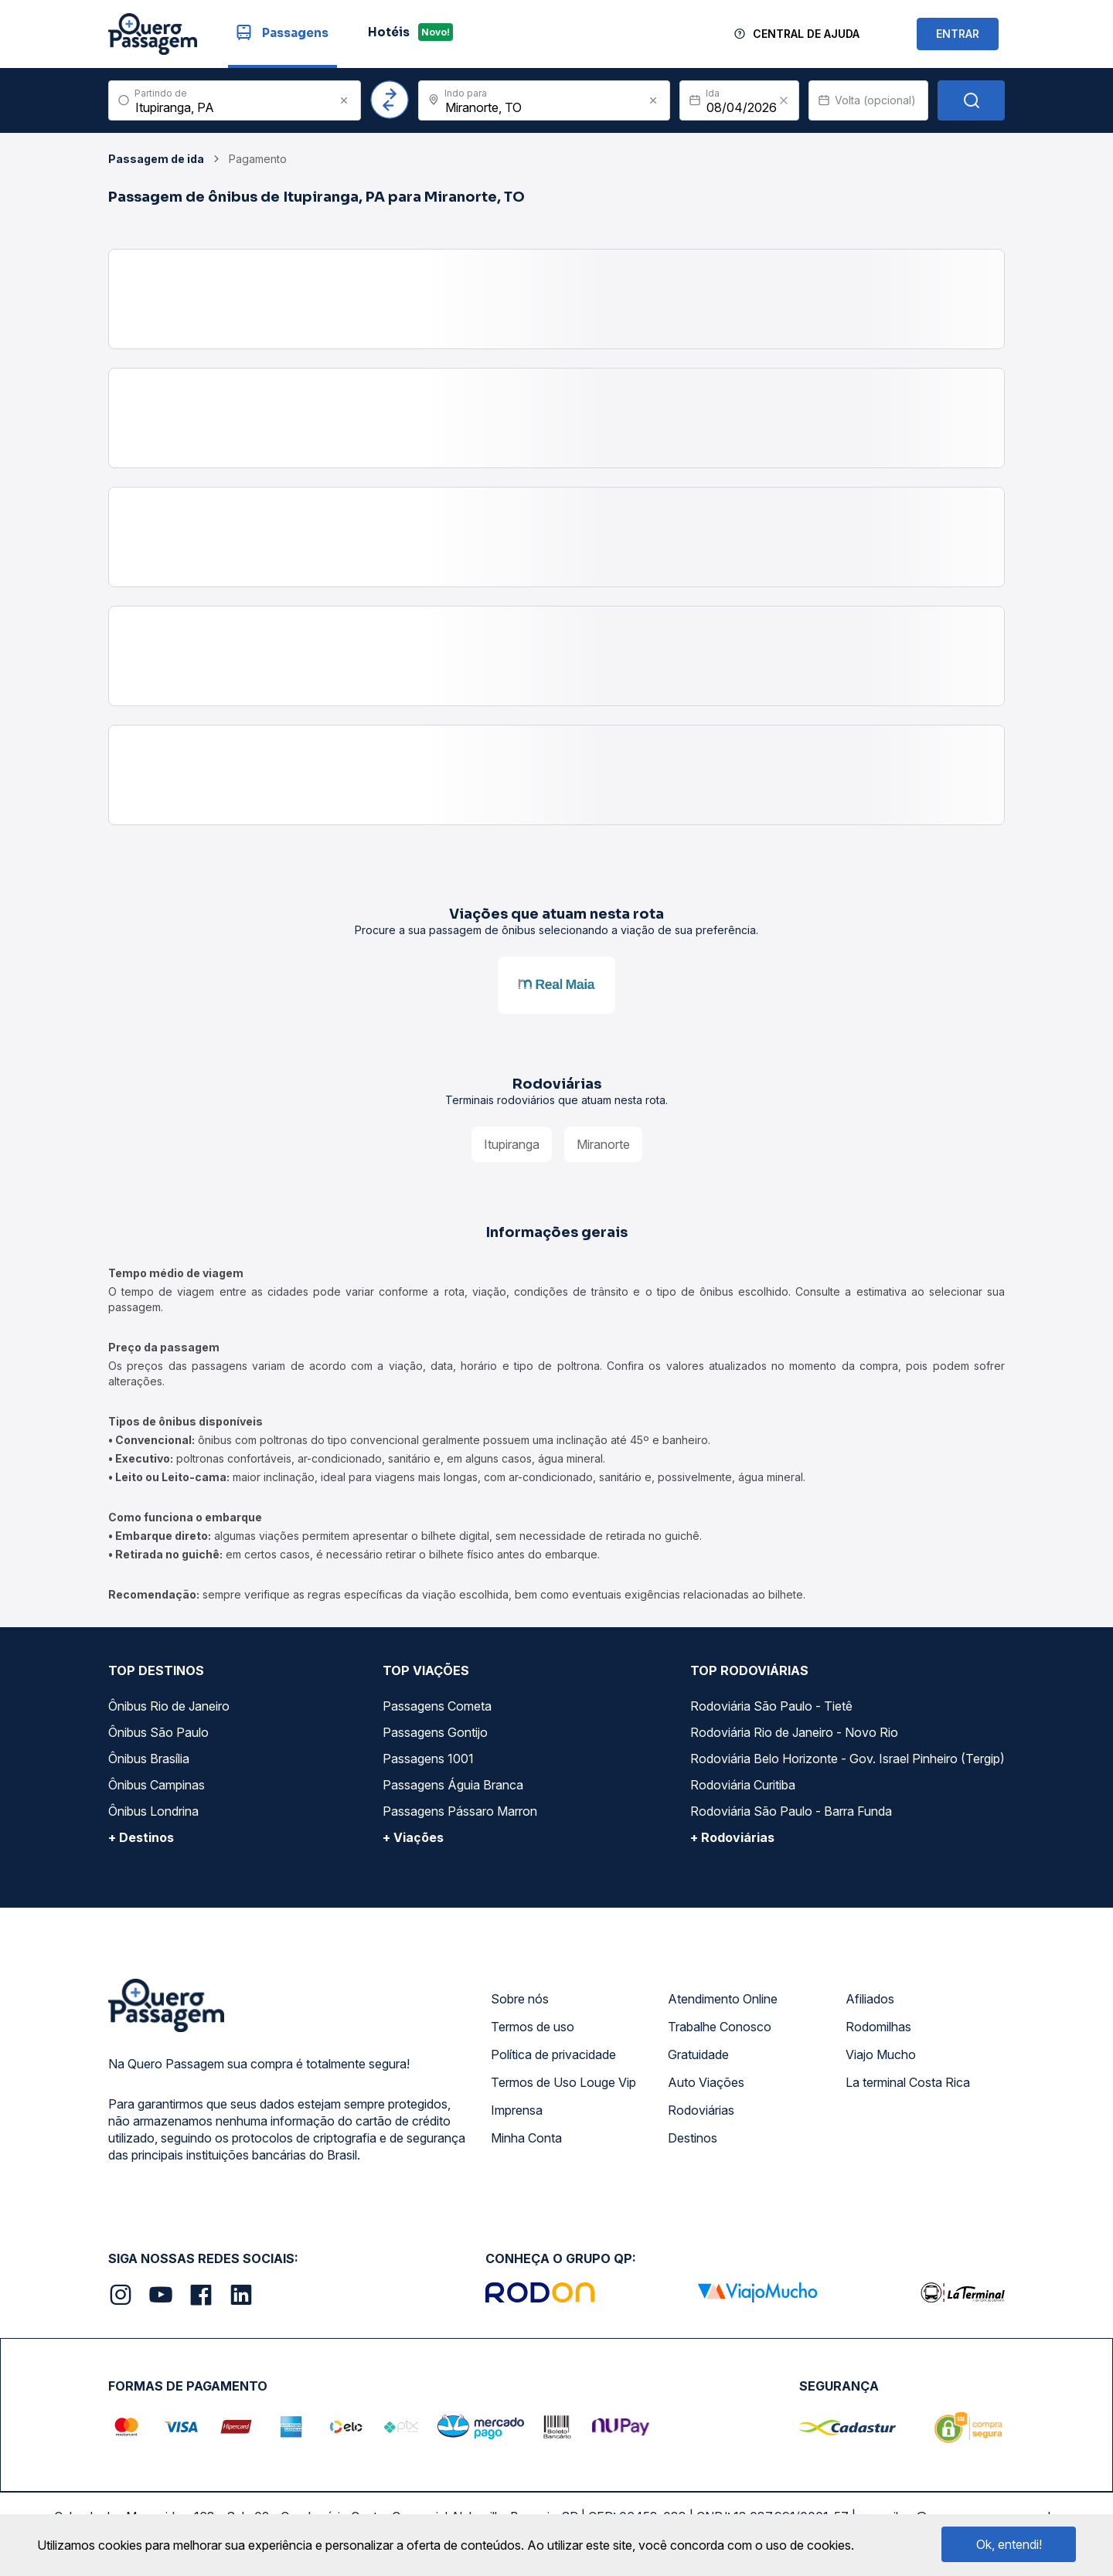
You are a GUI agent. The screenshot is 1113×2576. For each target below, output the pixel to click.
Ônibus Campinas (156, 1785)
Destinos (692, 2138)
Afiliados (870, 1999)
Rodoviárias (701, 2110)
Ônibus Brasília (148, 1758)
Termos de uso (532, 2026)
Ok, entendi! (1009, 2544)
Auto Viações (706, 2082)
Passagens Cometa (437, 1706)
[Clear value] (783, 100)
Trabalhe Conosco (719, 2026)
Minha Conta (526, 2138)
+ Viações (413, 1837)
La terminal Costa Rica (908, 2082)
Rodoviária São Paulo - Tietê (771, 1706)
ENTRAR (957, 33)
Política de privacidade (553, 2054)
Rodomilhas (878, 2026)
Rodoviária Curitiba (742, 1785)
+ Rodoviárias (732, 1837)
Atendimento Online (723, 1999)
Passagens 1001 (428, 1758)
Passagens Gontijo (435, 1732)
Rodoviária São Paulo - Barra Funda (791, 1811)
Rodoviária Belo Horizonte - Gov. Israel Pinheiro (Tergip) (847, 1758)
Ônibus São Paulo (158, 1732)
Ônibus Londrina (153, 1811)
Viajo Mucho (881, 2054)
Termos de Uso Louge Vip (563, 2082)
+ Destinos (141, 1837)
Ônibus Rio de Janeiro (169, 1706)
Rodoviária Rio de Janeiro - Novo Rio (794, 1732)
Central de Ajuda (806, 33)
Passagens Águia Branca (453, 1785)
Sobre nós (520, 1999)
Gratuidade (698, 2054)
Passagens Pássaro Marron (460, 1811)
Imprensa (517, 2110)
